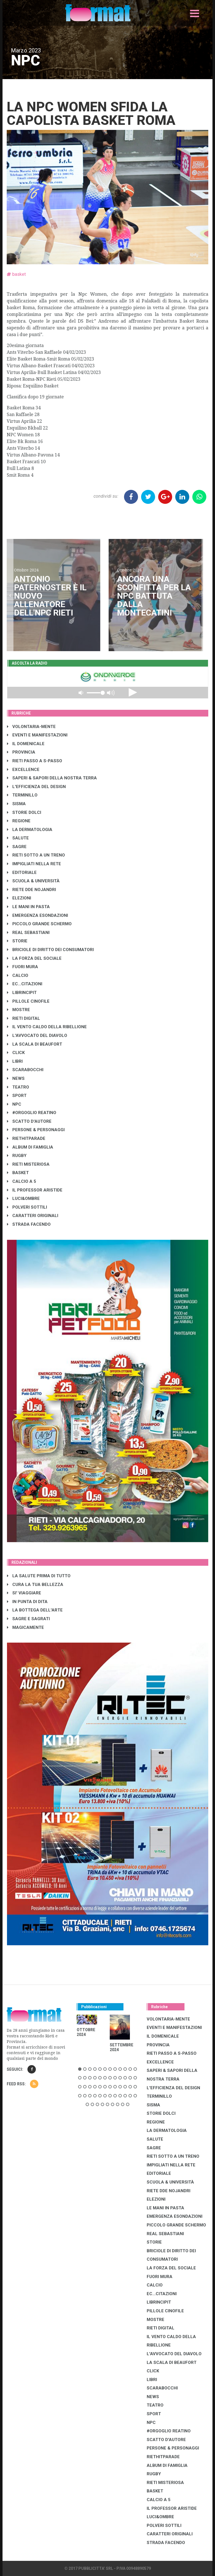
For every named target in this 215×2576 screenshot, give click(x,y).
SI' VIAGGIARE (24, 1592)
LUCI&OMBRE (23, 1198)
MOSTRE (18, 1009)
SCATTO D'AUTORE (29, 1121)
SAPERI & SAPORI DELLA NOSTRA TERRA (52, 777)
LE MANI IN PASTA (28, 906)
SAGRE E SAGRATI (28, 1618)
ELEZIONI (19, 898)
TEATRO (18, 1087)
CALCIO (17, 975)
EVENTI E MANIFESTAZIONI (37, 735)
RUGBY (17, 1155)
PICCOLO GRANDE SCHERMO (39, 923)
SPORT (17, 1095)
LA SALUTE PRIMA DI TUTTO (39, 1575)
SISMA (16, 803)
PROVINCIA (21, 752)
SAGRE (17, 846)
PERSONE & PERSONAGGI (36, 1129)
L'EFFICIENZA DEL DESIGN (36, 786)
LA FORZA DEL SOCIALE (34, 958)
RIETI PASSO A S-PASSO (34, 760)
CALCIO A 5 (21, 1181)
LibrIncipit (22, 992)
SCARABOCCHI (25, 1069)
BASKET (18, 1172)
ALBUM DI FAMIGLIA (30, 1147)
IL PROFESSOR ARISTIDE (34, 1190)
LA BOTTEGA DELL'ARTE (35, 1610)
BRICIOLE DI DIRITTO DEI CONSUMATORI (50, 949)
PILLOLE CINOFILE (28, 1001)
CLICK (16, 1052)
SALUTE (18, 838)
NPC (14, 1104)
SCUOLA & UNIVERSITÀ (33, 880)
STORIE (17, 940)
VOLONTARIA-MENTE (31, 726)
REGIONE (19, 820)
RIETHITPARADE (26, 1138)
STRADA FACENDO (29, 1224)
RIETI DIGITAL (23, 1018)
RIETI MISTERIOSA (28, 1164)
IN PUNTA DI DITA (27, 1601)
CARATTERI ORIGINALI (32, 1215)
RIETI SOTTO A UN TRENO (36, 855)
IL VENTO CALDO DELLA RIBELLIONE (47, 1026)
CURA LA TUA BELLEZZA (35, 1584)
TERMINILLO (22, 795)
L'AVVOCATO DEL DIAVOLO (37, 1035)
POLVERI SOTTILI (27, 1207)
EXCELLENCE (23, 769)
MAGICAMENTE (25, 1627)
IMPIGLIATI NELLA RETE (34, 863)
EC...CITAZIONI (24, 983)
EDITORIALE (22, 872)
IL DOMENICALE (26, 743)
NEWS (16, 1078)
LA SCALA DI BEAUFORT (34, 1044)
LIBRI (15, 1061)
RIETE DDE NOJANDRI (31, 889)
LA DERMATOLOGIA (29, 829)
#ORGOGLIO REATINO (31, 1112)
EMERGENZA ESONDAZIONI (37, 915)
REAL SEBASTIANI (28, 932)
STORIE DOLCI (24, 812)
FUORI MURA (22, 966)
